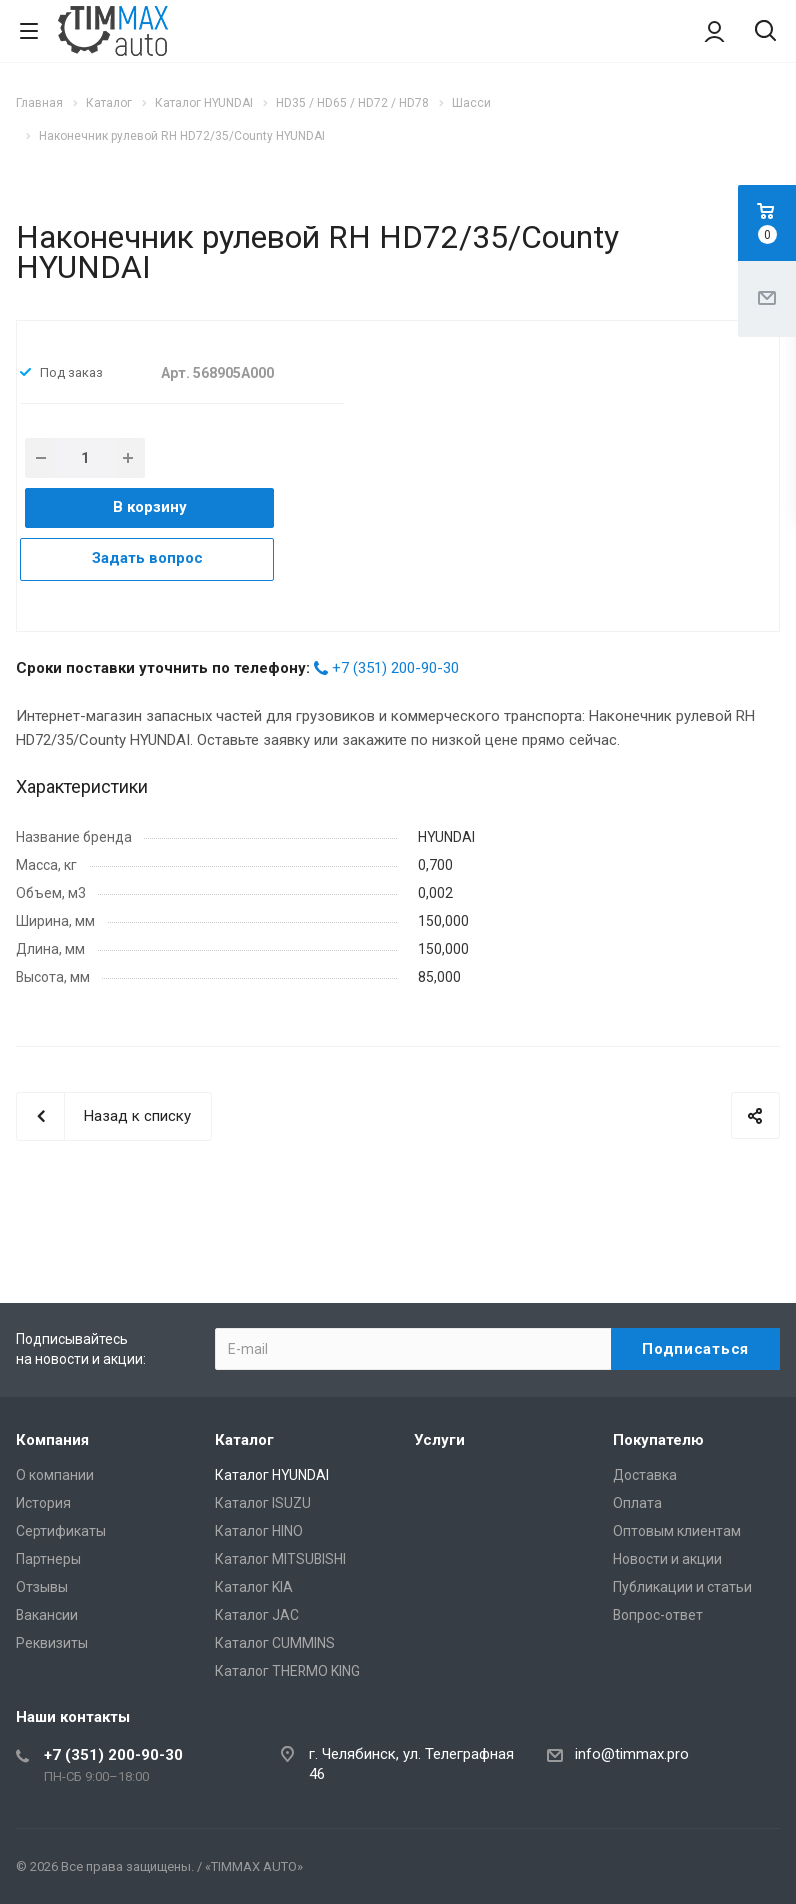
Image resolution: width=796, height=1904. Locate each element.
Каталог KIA (254, 1587)
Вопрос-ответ (658, 1615)
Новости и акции (667, 1559)
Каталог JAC (257, 1615)
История (43, 1503)
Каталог (244, 1440)
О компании (55, 1475)
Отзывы (42, 1587)
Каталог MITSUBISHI (280, 1559)
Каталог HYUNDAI (272, 1475)
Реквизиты (52, 1643)
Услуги (439, 1440)
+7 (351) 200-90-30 (395, 668)
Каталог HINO (259, 1531)
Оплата (637, 1503)
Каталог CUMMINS (275, 1643)
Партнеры (48, 1559)
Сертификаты (61, 1531)
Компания (52, 1440)
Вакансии (47, 1615)
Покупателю (658, 1440)
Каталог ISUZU (263, 1503)
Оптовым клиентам (677, 1531)
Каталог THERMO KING (287, 1671)
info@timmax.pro (632, 1754)
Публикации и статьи (682, 1587)
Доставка (645, 1475)
